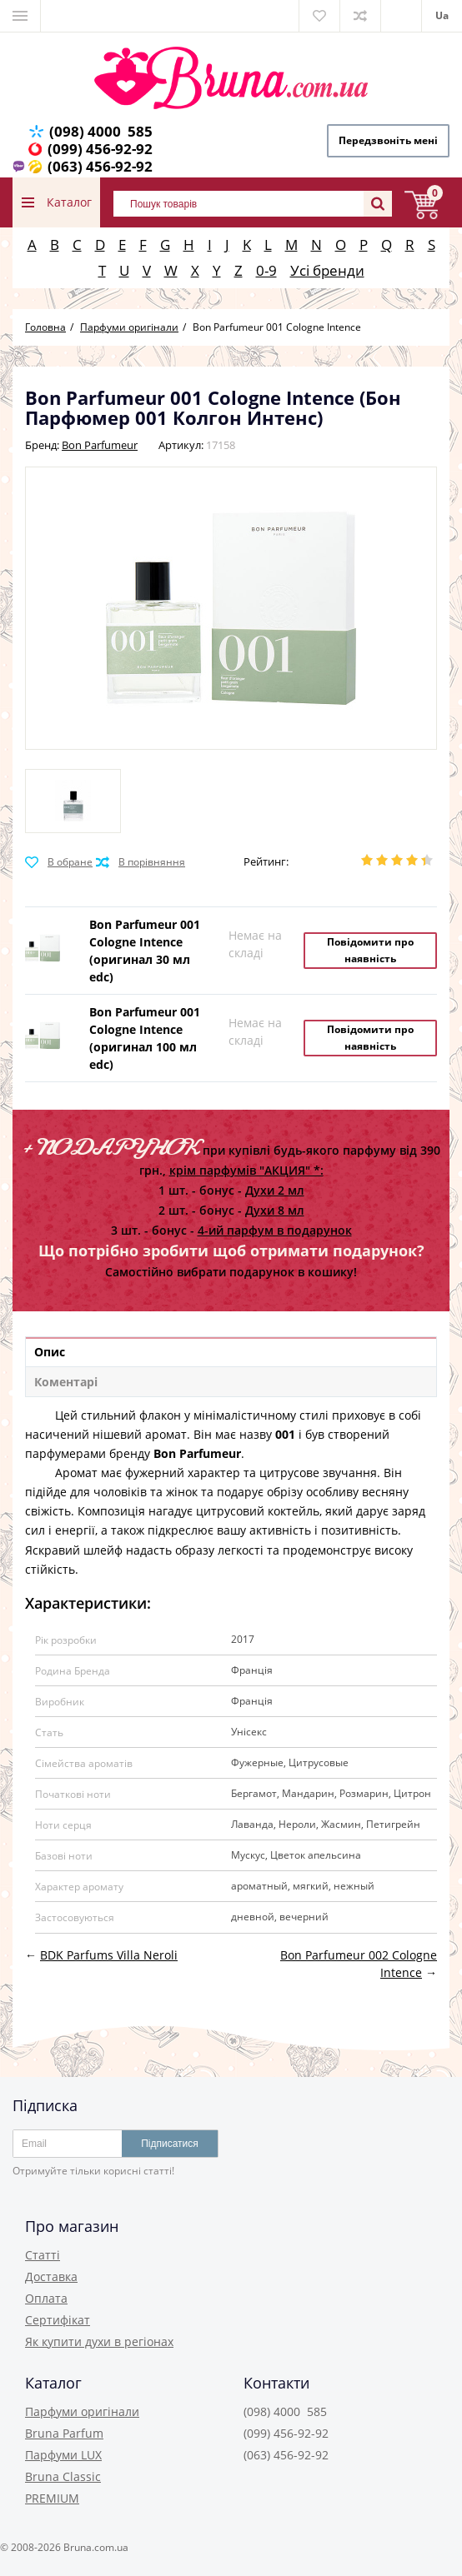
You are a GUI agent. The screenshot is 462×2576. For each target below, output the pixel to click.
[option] (73, 801)
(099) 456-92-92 (100, 148)
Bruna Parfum (64, 2433)
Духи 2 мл (274, 1190)
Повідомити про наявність (370, 950)
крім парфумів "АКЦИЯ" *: (246, 1170)
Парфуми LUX (63, 2455)
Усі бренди (327, 270)
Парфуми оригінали (82, 2411)
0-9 (266, 270)
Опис (49, 1352)
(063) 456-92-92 (100, 166)
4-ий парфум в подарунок (275, 1230)
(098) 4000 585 (101, 131)
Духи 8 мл (274, 1210)
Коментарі (66, 1382)
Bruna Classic (63, 2476)
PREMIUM (52, 2498)
